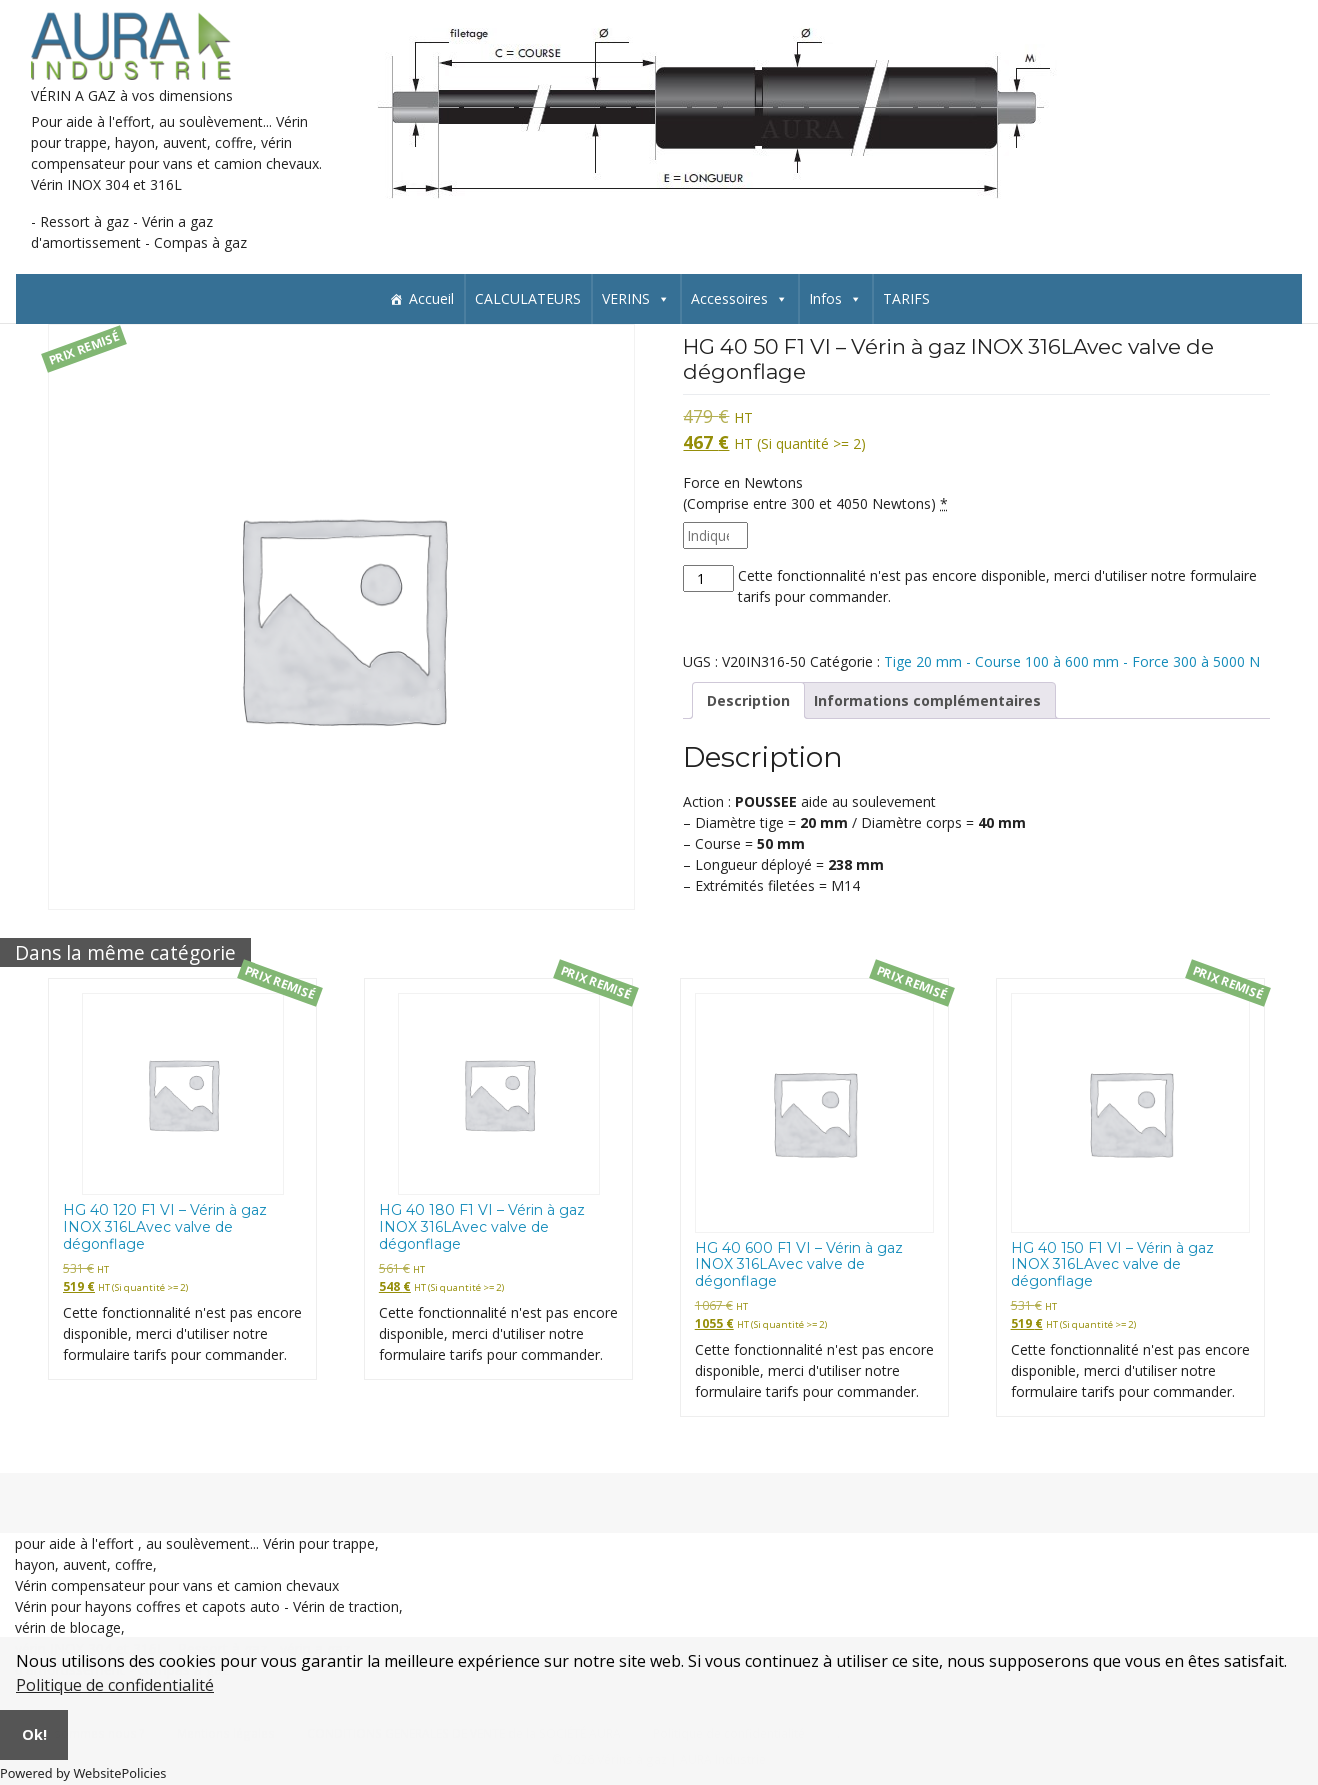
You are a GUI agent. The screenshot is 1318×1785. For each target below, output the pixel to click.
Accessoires (739, 298)
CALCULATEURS (528, 298)
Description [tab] (748, 700)
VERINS (636, 298)
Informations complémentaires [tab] (927, 700)
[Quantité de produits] (708, 578)
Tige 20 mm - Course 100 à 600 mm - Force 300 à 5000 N (1072, 661)
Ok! (34, 1734)
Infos (835, 298)
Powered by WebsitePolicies (83, 1773)
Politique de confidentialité (115, 1685)
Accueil (431, 298)
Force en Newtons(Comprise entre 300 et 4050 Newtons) (815, 493)
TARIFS (906, 298)
